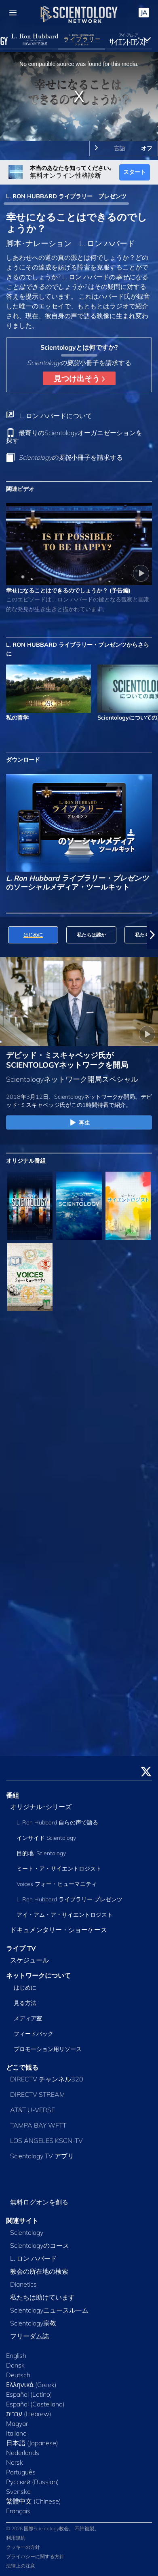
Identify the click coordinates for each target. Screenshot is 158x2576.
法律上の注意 (20, 2566)
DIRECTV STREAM (37, 2094)
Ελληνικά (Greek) (31, 2385)
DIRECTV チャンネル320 (46, 2079)
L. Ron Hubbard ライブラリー (69, 1899)
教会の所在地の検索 (39, 2271)
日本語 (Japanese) (32, 2443)
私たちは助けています (42, 2297)
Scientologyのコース (39, 2245)
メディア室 (28, 2018)
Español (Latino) (29, 2394)
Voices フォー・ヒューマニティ (57, 1884)
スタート (134, 172)
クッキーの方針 (23, 2547)
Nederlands (22, 2453)
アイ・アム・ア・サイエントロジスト (65, 1914)
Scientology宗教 (33, 2323)
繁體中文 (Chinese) (33, 2501)
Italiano (16, 2433)
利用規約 (15, 2538)
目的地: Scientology (41, 1853)
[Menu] (13, 12)
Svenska (18, 2491)
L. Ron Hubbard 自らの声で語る (57, 1822)
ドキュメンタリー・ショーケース (58, 1930)
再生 (79, 1123)
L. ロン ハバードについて (55, 416)
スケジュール (29, 1960)
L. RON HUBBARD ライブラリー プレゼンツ (66, 196)
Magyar (17, 2423)
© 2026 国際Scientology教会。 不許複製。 (52, 2528)
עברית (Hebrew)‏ (28, 2414)
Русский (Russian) (32, 2482)
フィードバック (33, 2033)
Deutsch (18, 2375)
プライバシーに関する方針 (35, 2556)
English (16, 2355)
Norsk (14, 2462)
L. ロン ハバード (33, 2258)
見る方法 (25, 2003)
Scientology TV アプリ (42, 2156)
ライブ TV (21, 1948)
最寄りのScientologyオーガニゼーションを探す (74, 436)
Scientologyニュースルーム (49, 2310)
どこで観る (22, 2067)
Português (21, 2472)
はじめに (25, 1987)
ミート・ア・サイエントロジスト (59, 1868)
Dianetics (23, 2284)
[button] (152, 935)
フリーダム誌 (29, 2336)
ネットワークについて (38, 1975)
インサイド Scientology (46, 1837)
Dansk (15, 2365)
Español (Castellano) (35, 2404)
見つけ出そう (79, 378)
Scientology (26, 2232)
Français (18, 2511)
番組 (12, 1795)
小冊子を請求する (71, 457)
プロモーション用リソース (48, 2049)
